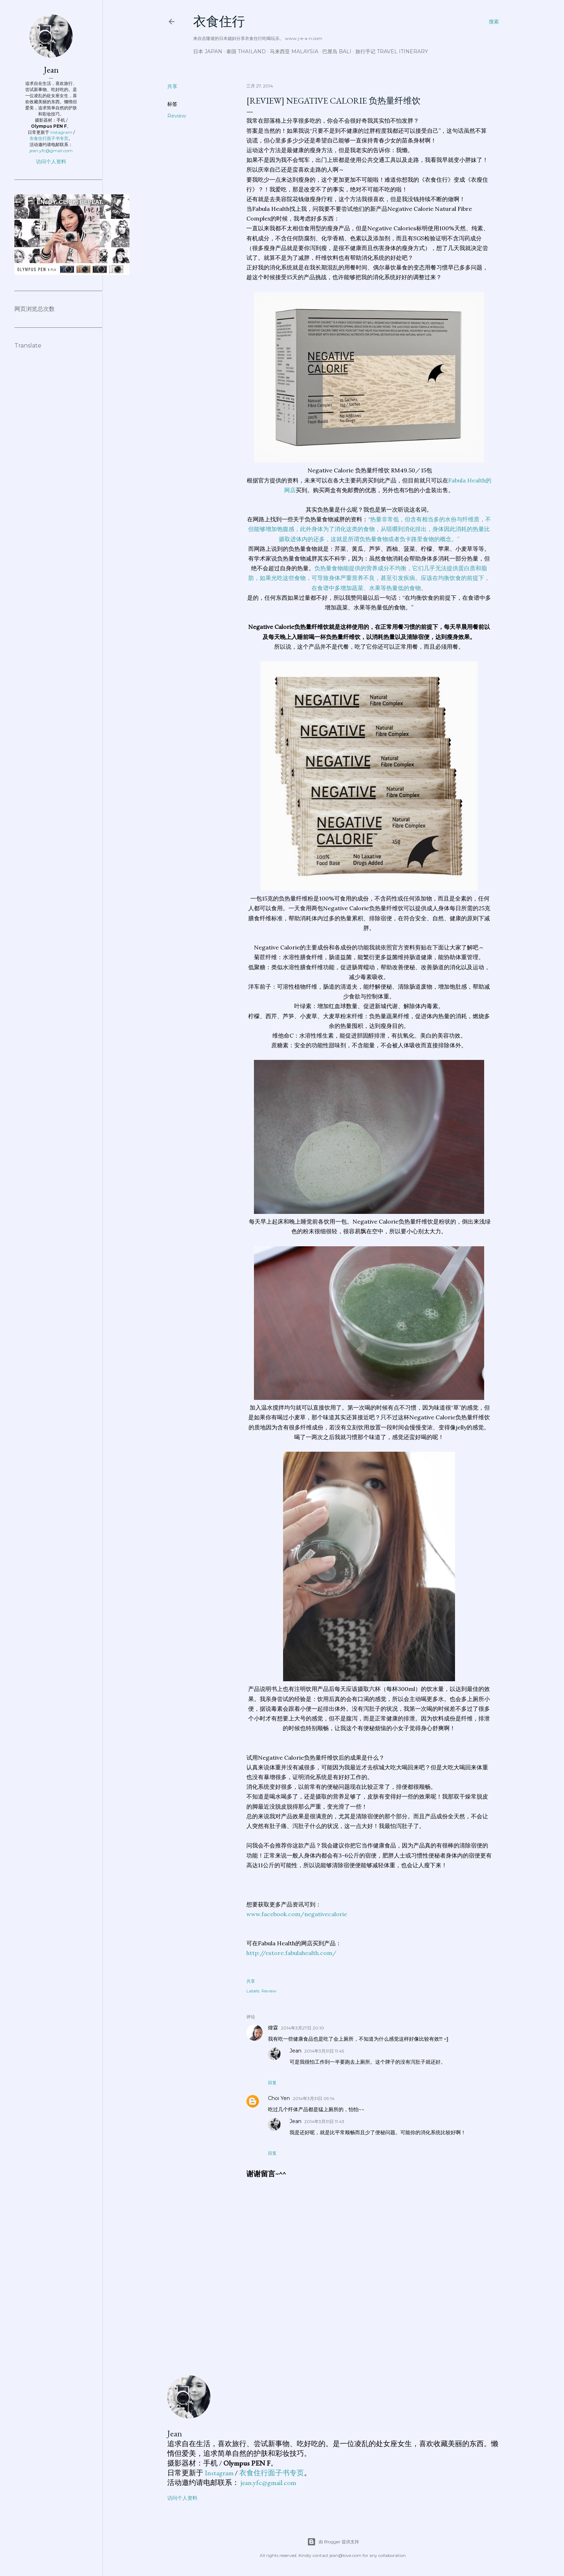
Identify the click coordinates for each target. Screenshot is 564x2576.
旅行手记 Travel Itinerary (391, 51)
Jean (295, 2050)
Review (176, 116)
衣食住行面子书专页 (271, 2472)
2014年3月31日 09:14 (314, 2098)
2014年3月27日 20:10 (302, 2028)
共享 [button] (172, 86)
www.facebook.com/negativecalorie (296, 1914)
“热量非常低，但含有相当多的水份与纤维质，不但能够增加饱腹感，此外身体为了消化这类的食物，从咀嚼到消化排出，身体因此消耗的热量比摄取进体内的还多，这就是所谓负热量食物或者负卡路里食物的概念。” (369, 529)
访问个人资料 (182, 2498)
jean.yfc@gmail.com (268, 2482)
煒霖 (273, 2027)
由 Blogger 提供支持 (333, 2542)
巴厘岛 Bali (336, 51)
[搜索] (494, 21)
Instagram (219, 2472)
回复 (272, 2082)
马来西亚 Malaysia (294, 51)
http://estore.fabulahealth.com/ (291, 1952)
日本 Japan (207, 51)
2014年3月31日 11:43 (324, 2121)
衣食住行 (219, 21)
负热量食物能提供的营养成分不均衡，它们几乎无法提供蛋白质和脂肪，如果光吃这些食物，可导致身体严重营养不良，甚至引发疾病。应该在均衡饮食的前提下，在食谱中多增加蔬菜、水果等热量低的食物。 (369, 577)
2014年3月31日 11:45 (324, 2051)
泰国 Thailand (246, 51)
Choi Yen (279, 2098)
